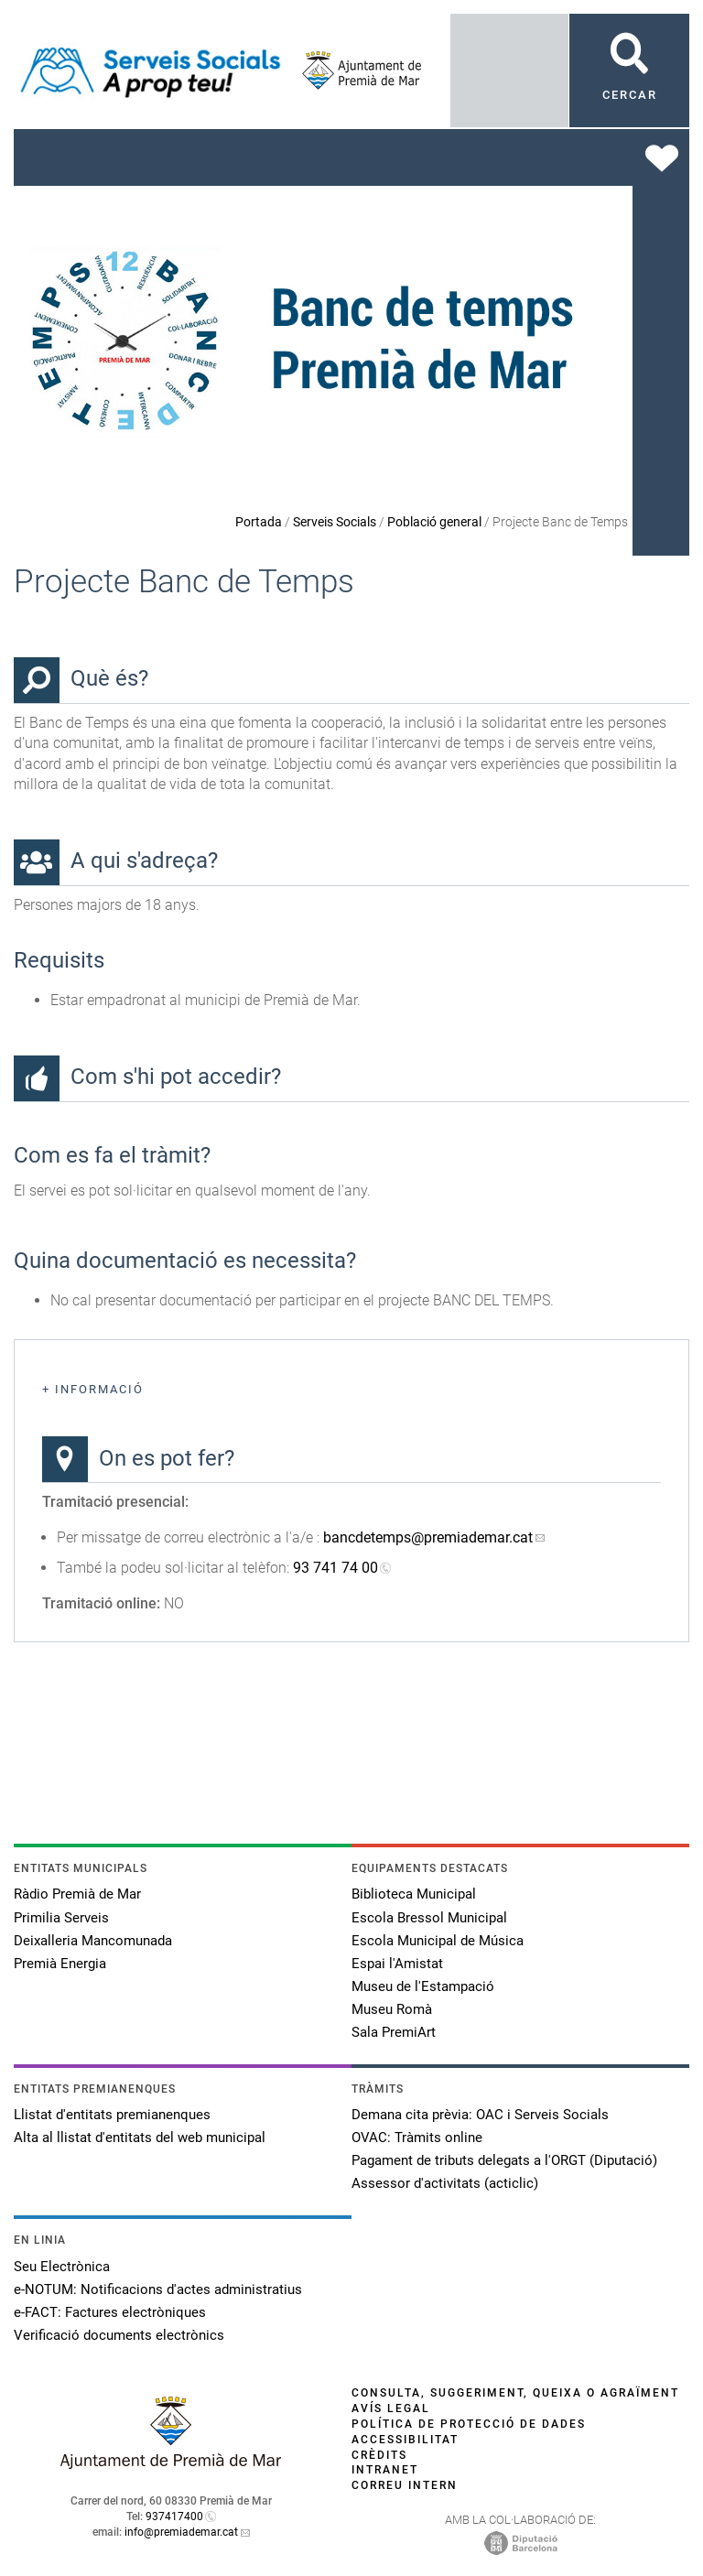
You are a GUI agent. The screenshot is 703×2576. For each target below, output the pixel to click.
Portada (258, 521)
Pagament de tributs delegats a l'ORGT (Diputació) (504, 2160)
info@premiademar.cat (181, 2532)
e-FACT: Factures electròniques (110, 2312)
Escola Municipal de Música (438, 1940)
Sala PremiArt (394, 2032)
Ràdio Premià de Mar (77, 1894)
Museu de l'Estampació (423, 1986)
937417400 (174, 2516)
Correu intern (405, 2485)
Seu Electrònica (62, 2266)
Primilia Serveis (61, 1918)
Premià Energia (60, 1963)
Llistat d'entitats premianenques (112, 2114)
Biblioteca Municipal (414, 1894)
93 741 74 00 (335, 1567)
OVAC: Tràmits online (417, 2137)
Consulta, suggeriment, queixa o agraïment (515, 2393)
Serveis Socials (334, 521)
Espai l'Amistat (397, 1963)
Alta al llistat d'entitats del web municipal (139, 2137)
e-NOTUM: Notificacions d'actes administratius (158, 2289)
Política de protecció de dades (469, 2424)
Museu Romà (392, 2009)
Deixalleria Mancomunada (93, 1940)
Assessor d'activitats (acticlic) (445, 2183)
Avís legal (391, 2408)
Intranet (385, 2469)
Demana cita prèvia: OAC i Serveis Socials (480, 2114)
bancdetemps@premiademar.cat (428, 1537)
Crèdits (379, 2455)
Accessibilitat (405, 2439)
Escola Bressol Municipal (429, 1918)
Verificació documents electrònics (119, 2335)
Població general (434, 521)
